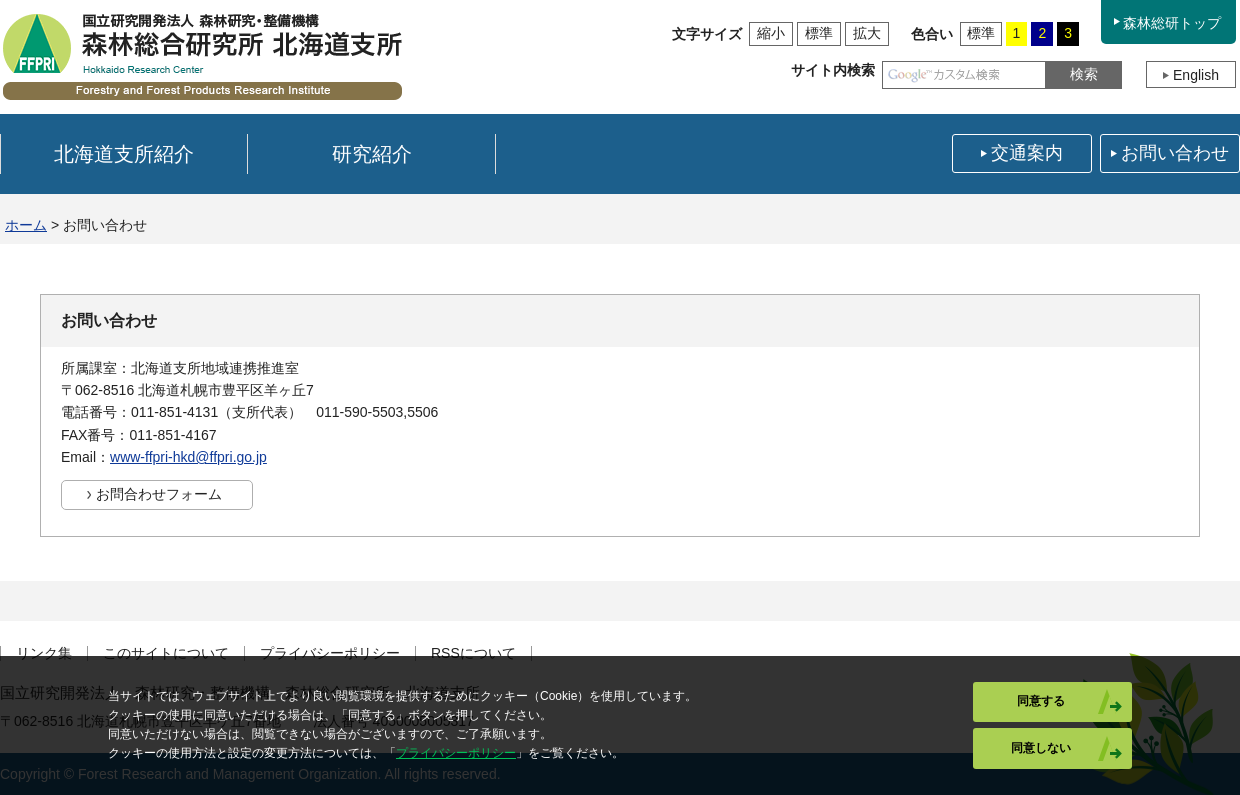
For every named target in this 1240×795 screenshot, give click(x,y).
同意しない (1041, 748)
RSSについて (473, 653)
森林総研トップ (1172, 23)
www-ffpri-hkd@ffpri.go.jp (188, 457)
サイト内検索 (833, 70)
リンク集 (44, 653)
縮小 (771, 33)
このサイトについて (166, 653)
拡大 (867, 33)
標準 (819, 33)
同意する (1041, 701)
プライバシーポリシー (330, 653)
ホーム (26, 225)
